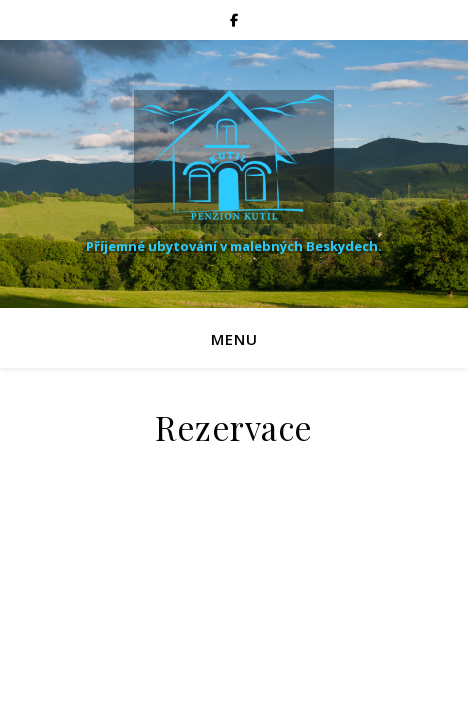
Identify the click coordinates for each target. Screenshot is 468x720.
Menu (234, 339)
